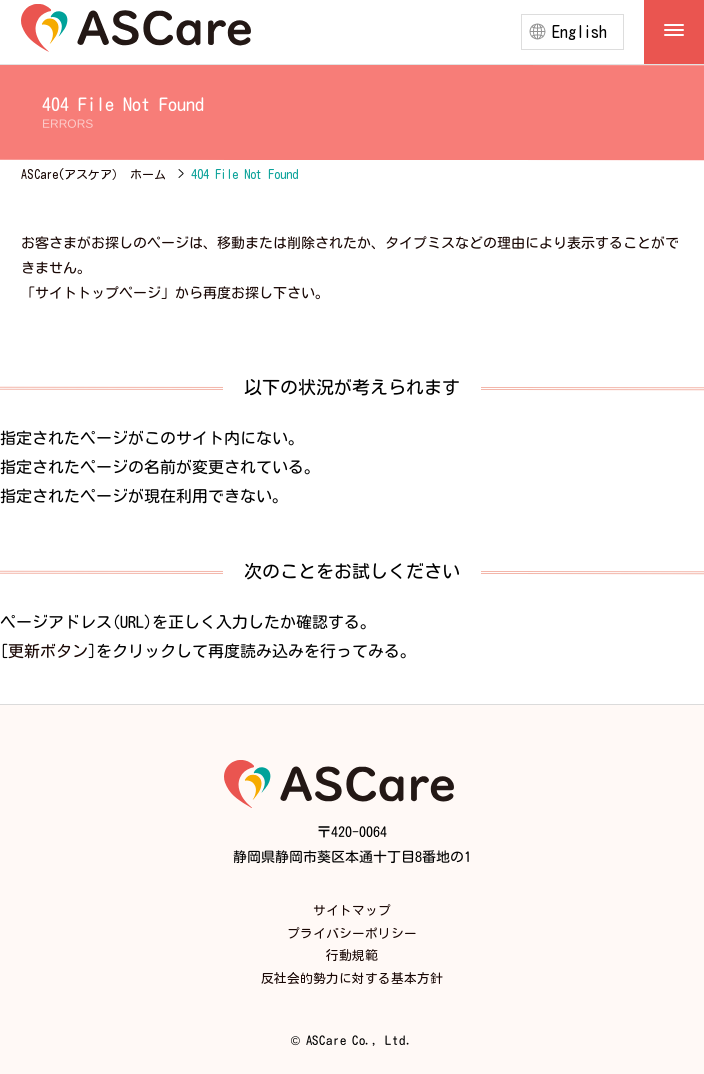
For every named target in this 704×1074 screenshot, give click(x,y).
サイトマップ (352, 910)
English (579, 32)
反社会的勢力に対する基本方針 (352, 978)
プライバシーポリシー (352, 933)
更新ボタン (48, 650)
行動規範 (352, 955)
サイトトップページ (98, 293)
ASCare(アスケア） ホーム (93, 174)
